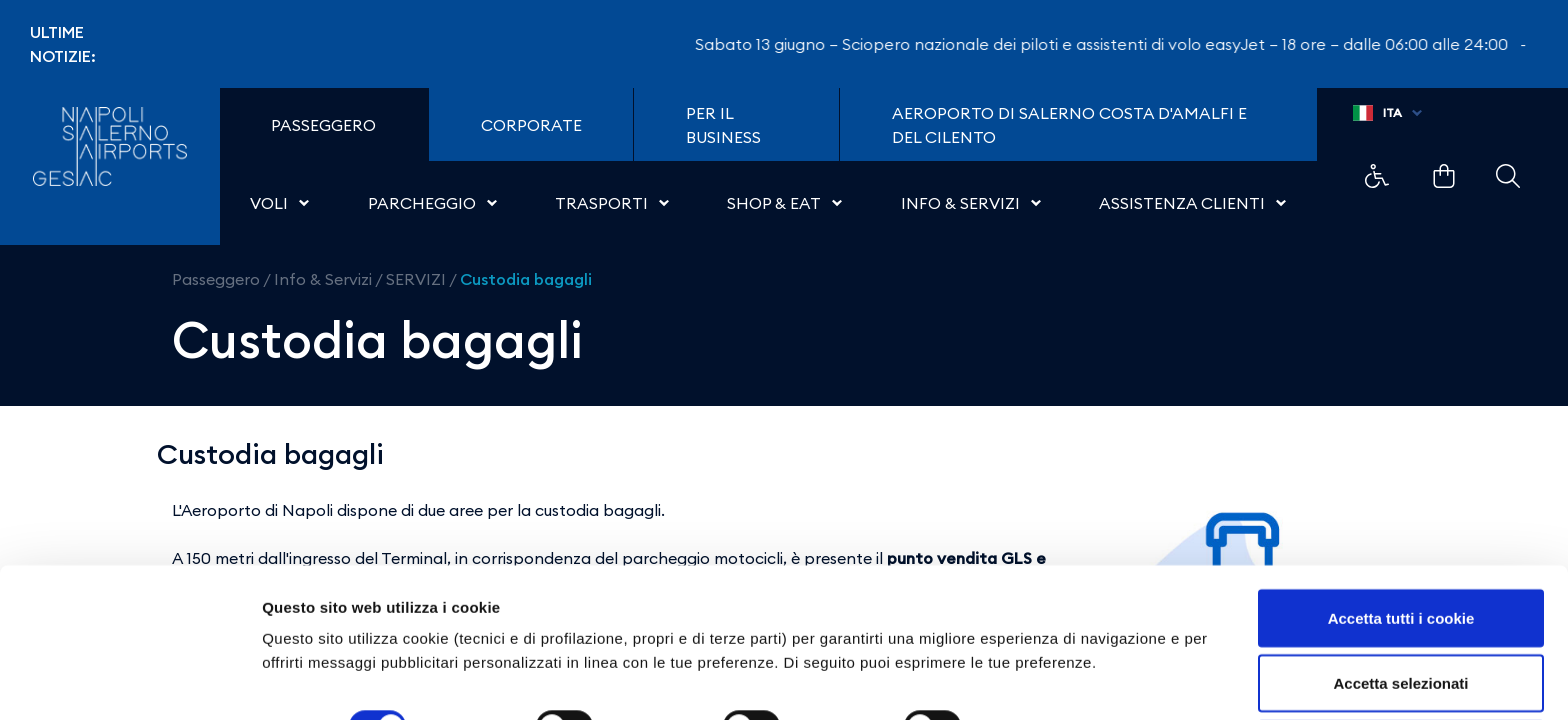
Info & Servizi (323, 279)
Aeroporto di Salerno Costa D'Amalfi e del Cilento (1069, 125)
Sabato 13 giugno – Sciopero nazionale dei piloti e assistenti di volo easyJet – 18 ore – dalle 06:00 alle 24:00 (1117, 44)
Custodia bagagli (526, 279)
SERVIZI (416, 279)
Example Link (1377, 176)
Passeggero (216, 279)
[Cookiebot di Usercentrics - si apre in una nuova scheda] (129, 681)
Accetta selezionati (1400, 601)
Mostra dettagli (1052, 644)
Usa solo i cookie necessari (1401, 666)
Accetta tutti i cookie (1401, 535)
